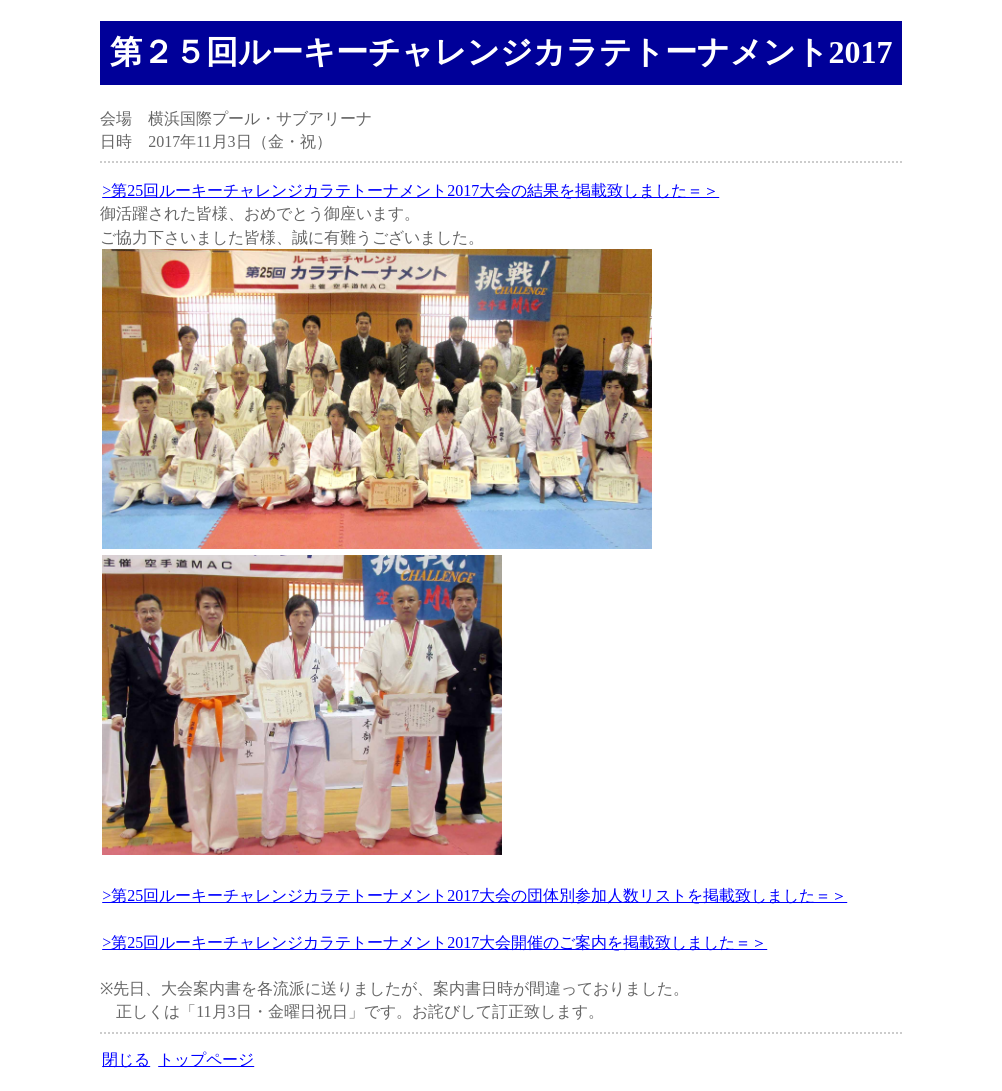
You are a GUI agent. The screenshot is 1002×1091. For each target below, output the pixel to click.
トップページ (206, 1059)
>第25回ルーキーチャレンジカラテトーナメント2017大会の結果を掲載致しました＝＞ (410, 190)
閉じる (126, 1059)
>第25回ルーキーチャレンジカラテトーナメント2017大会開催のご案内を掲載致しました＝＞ (434, 942)
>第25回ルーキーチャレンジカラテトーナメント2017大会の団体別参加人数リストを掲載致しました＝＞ (474, 895)
